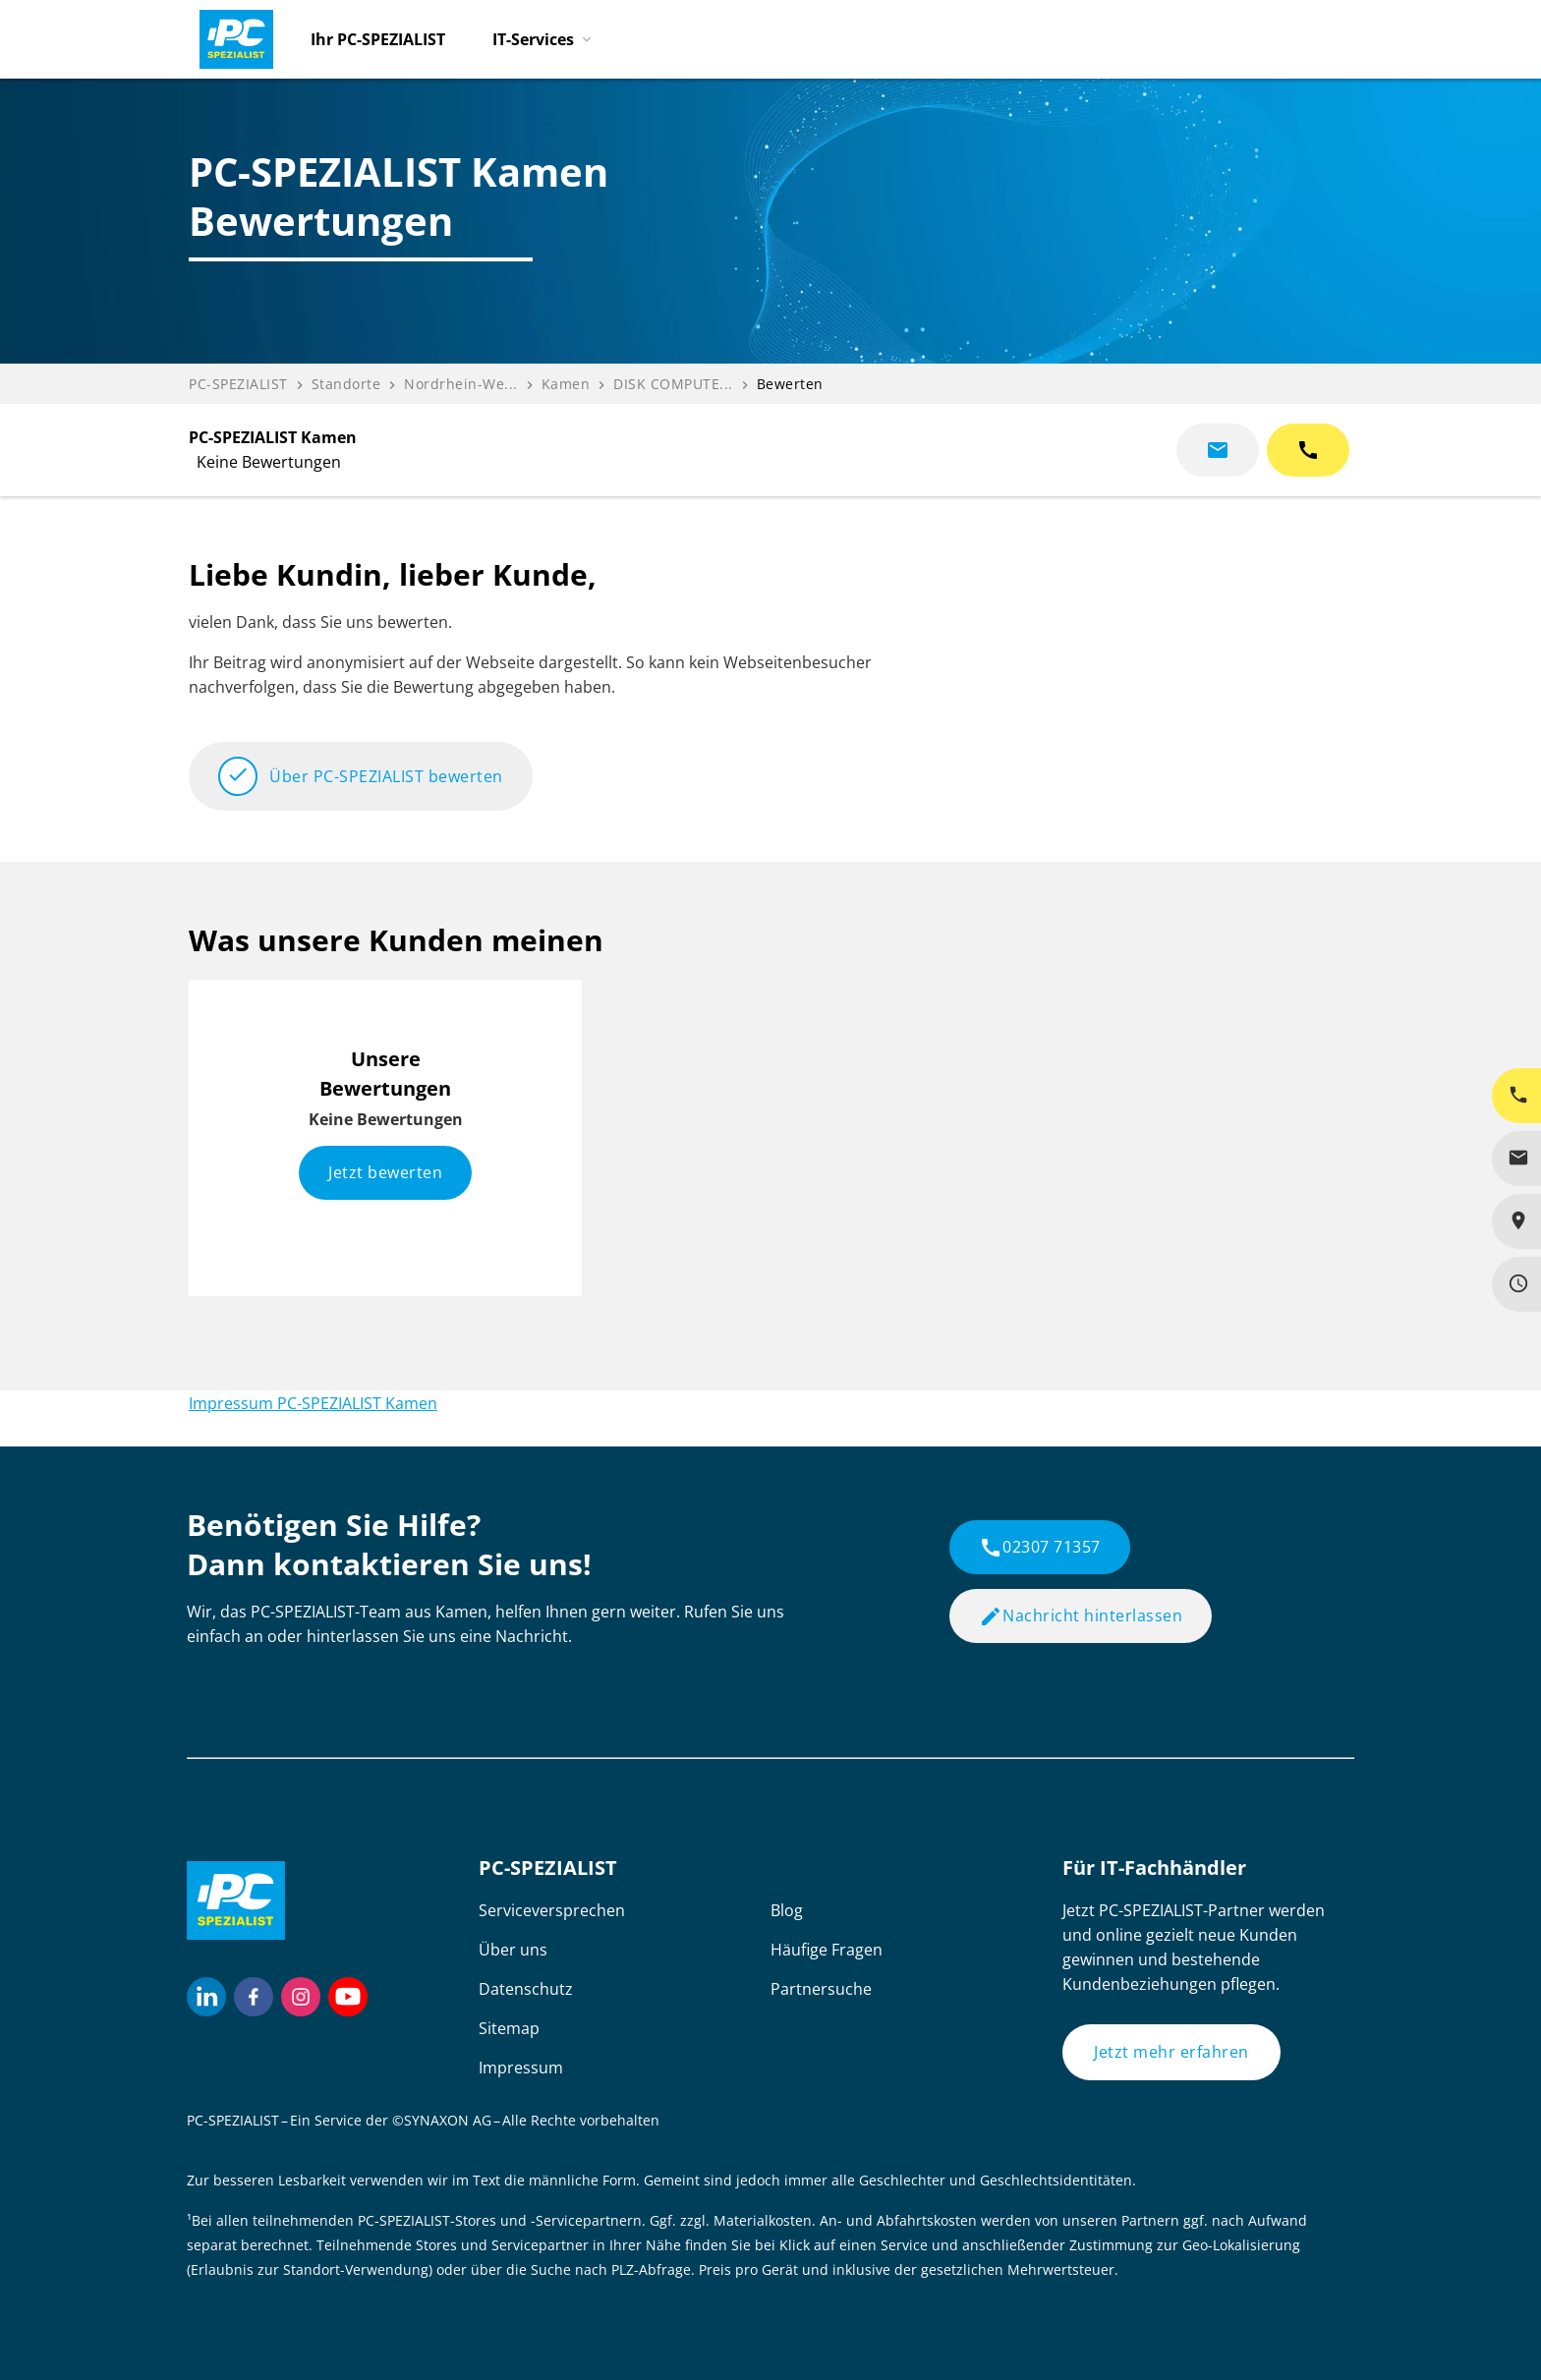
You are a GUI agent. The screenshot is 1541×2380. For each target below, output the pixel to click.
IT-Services (533, 39)
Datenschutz (526, 1989)
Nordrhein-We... (461, 383)
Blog (786, 1910)
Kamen (566, 383)
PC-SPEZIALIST (238, 383)
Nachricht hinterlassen (1080, 1616)
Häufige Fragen (826, 1949)
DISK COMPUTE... (673, 383)
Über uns (513, 1949)
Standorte (346, 383)
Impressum (521, 2067)
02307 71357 (1040, 1547)
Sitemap (509, 2028)
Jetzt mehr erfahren (1171, 2052)
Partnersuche (821, 1989)
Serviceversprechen (552, 1910)
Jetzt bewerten (385, 1172)
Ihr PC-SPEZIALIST (378, 39)
